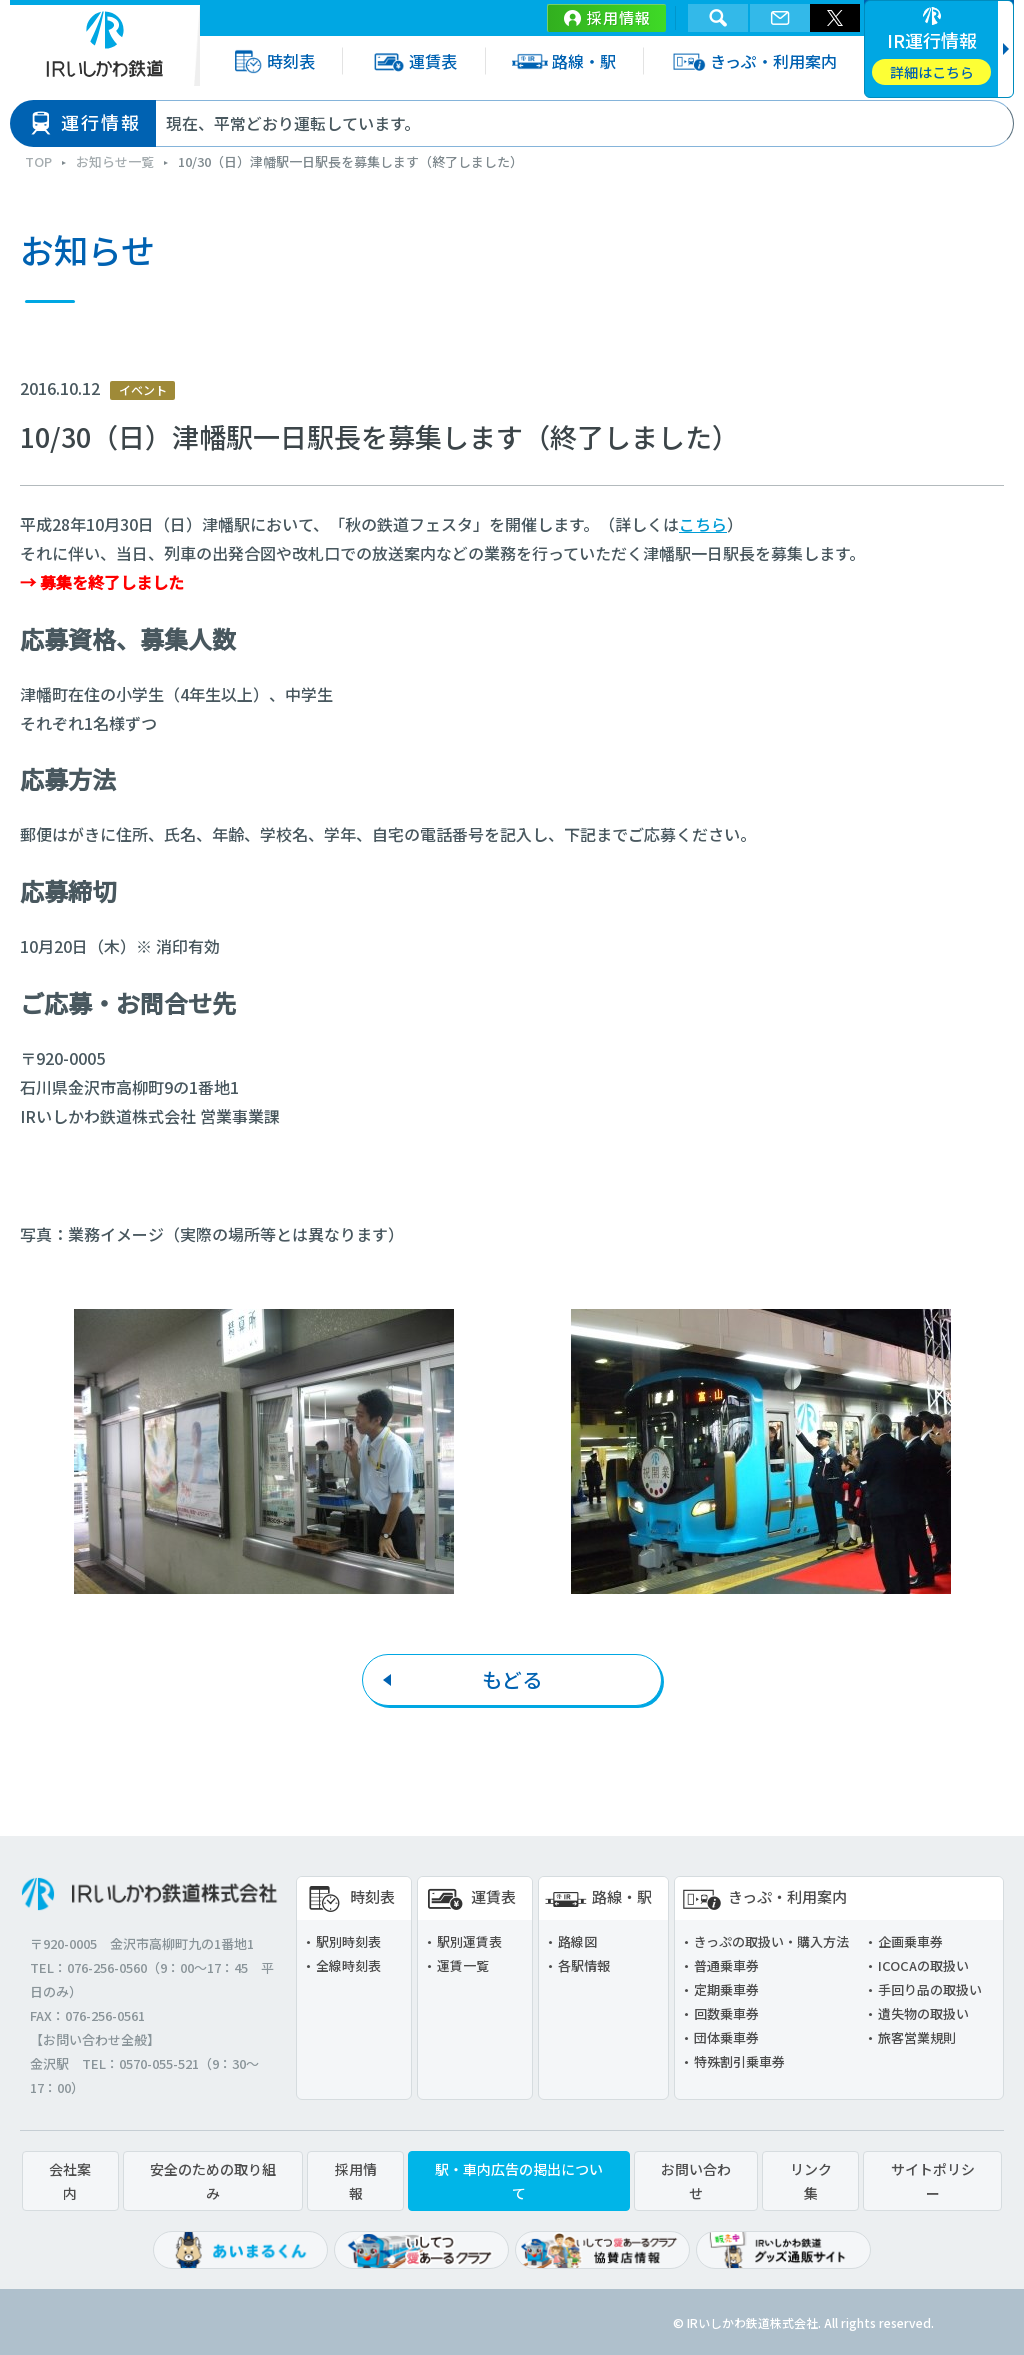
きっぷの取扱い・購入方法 (771, 1941)
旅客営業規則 (917, 2037)
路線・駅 (564, 61)
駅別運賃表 (469, 1941)
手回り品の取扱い (930, 1989)
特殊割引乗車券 (739, 2061)
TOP (38, 161)
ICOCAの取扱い (923, 1965)
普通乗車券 (726, 1965)
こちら (703, 524)
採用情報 (619, 17)
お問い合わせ (696, 2181)
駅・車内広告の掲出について (519, 2181)
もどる (512, 1679)
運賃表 (413, 61)
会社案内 (70, 2181)
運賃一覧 (463, 1965)
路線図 (577, 1941)
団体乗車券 (726, 2037)
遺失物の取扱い (923, 2013)
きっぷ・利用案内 (753, 61)
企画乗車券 (910, 1941)
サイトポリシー (933, 2181)
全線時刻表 (348, 1965)
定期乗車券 (726, 1989)
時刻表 (271, 61)
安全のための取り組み (213, 2181)
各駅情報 (584, 1965)
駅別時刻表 (348, 1941)
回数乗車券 (726, 2013)
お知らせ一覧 (115, 161)
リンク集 (811, 2181)
